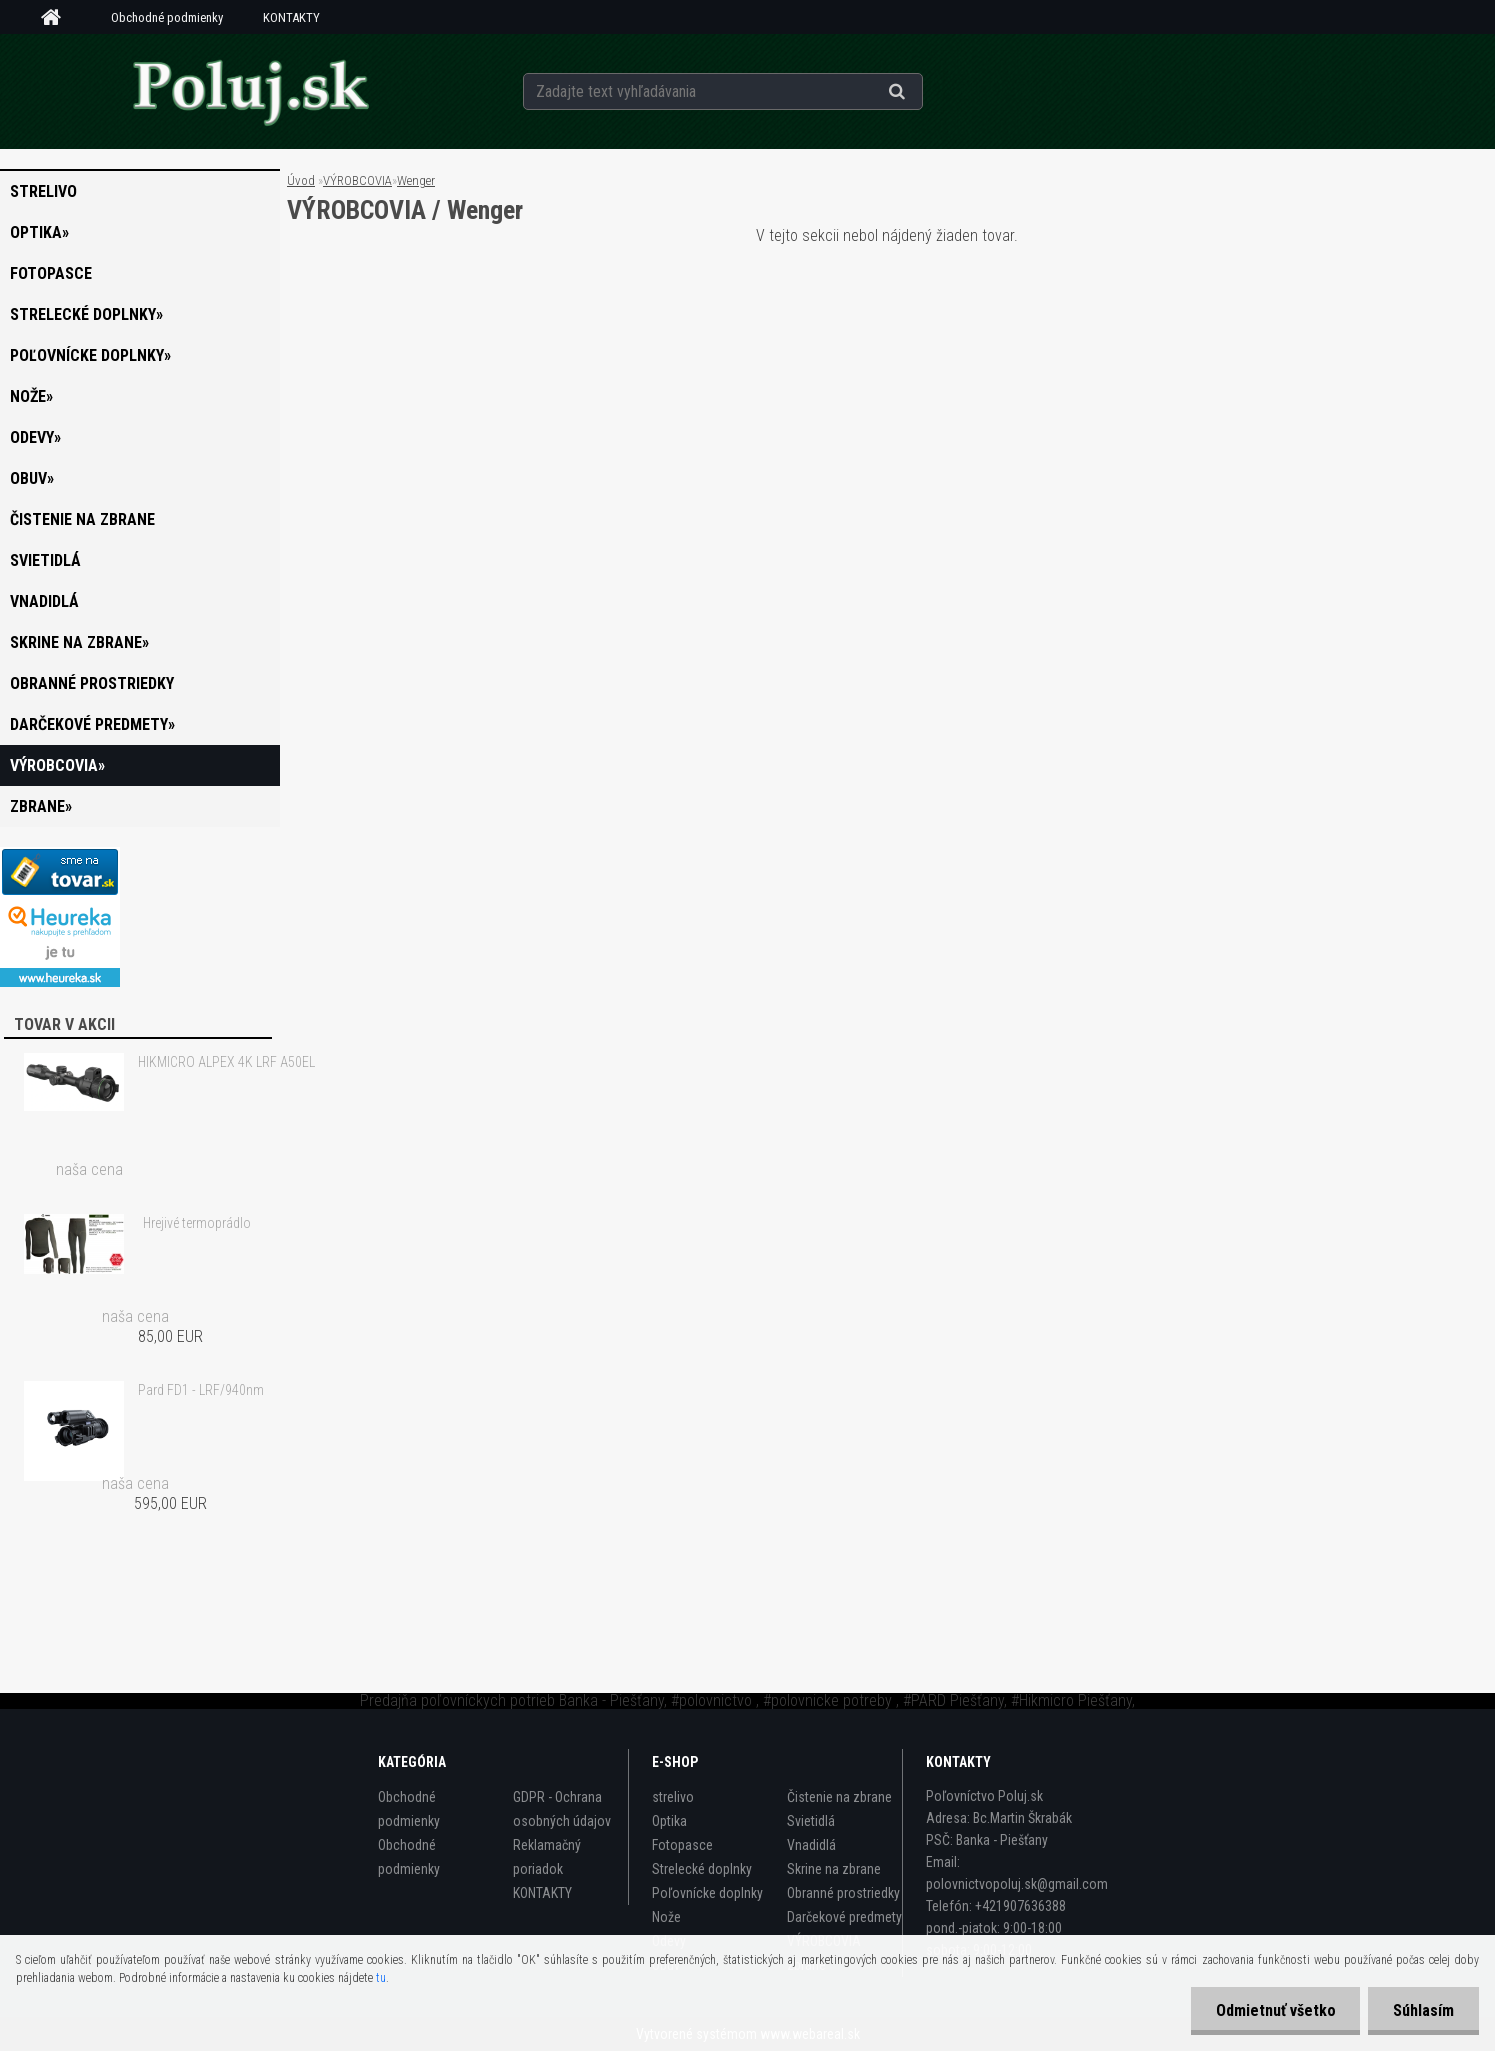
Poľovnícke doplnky (707, 1893)
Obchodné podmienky (167, 17)
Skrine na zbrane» (79, 642)
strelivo (43, 191)
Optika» (39, 232)
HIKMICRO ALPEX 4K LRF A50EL (226, 1062)
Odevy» (35, 437)
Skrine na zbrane (834, 1869)
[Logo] (249, 91)
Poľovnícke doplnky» (90, 355)
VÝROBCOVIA (357, 180)
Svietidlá (45, 560)
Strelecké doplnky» (86, 314)
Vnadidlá (44, 601)
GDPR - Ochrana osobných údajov (562, 1809)
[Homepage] (58, 18)
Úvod (301, 180)
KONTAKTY (291, 17)
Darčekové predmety (844, 1917)
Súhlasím (1423, 2010)
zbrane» (41, 806)
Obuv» (32, 478)
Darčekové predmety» (92, 724)
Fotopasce (51, 273)
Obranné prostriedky (92, 683)
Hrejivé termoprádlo (197, 1223)
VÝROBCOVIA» (57, 765)
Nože (666, 1917)
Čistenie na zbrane (82, 519)
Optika (669, 1821)
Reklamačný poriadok (547, 1857)
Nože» (31, 396)
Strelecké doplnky (702, 1869)
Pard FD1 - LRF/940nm (201, 1390)
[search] (921, 92)
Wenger (416, 180)
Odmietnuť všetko (1275, 2010)
